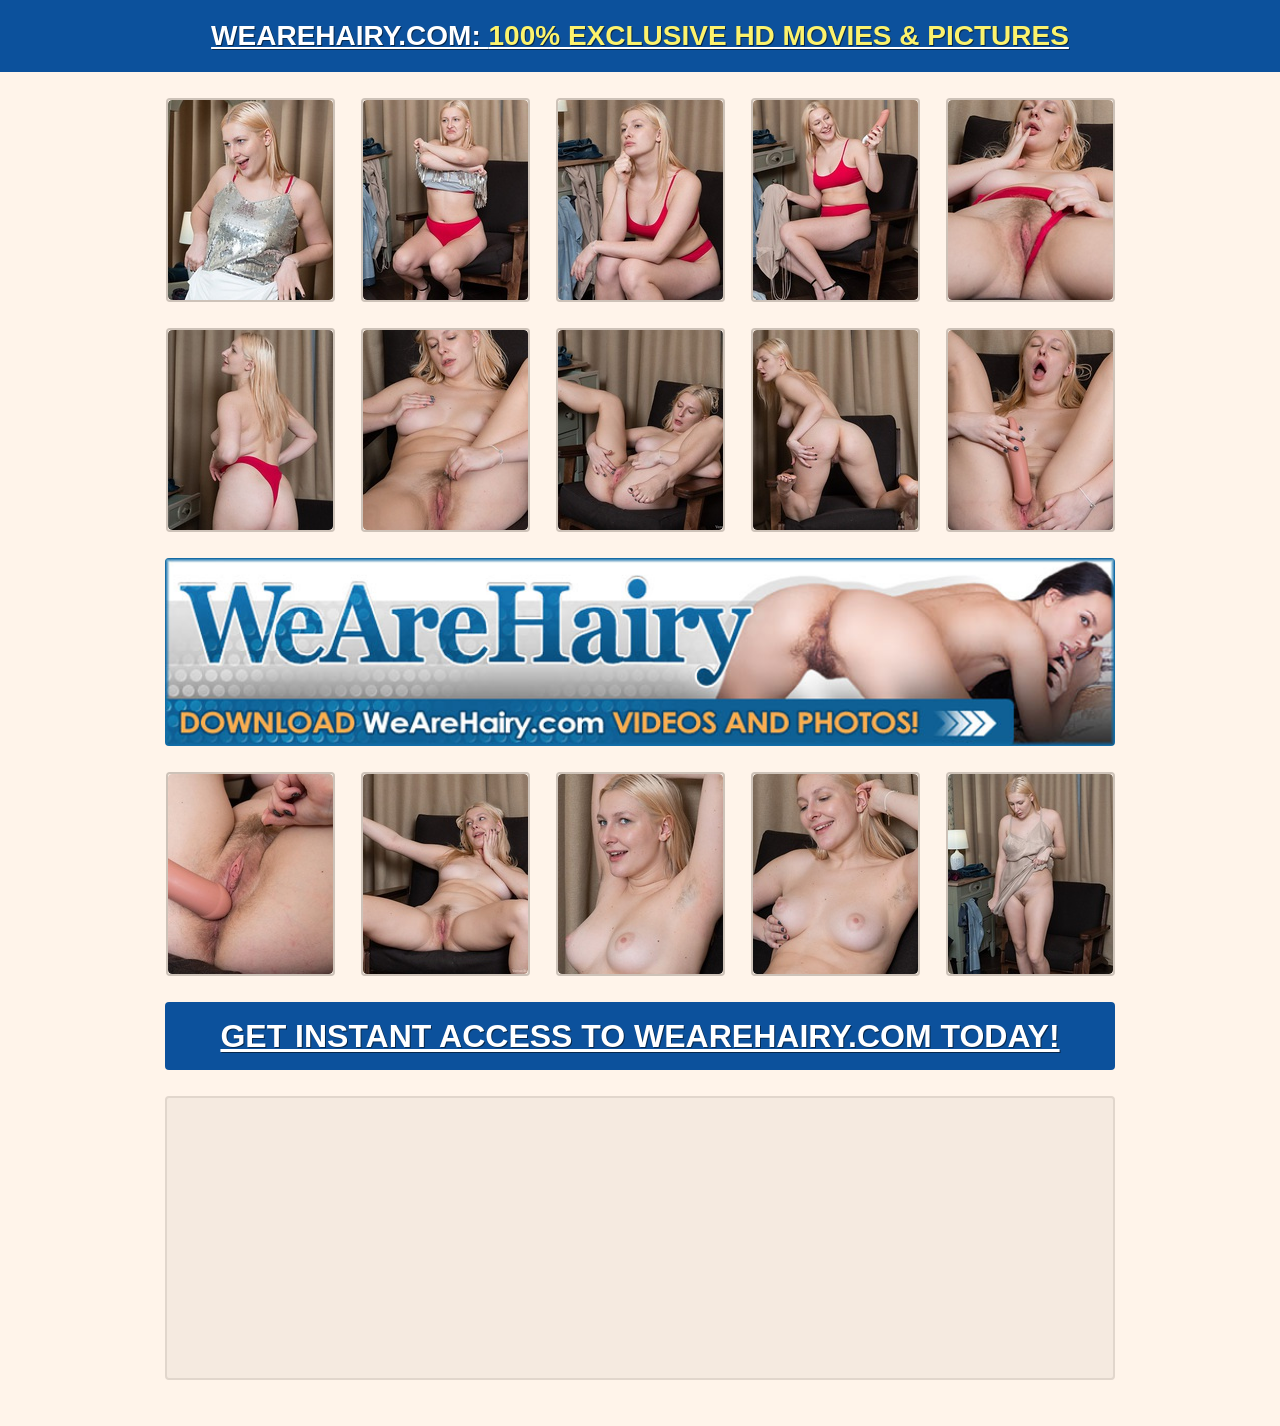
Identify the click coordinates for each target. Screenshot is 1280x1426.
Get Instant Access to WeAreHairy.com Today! (639, 1036)
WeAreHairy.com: (640, 35)
